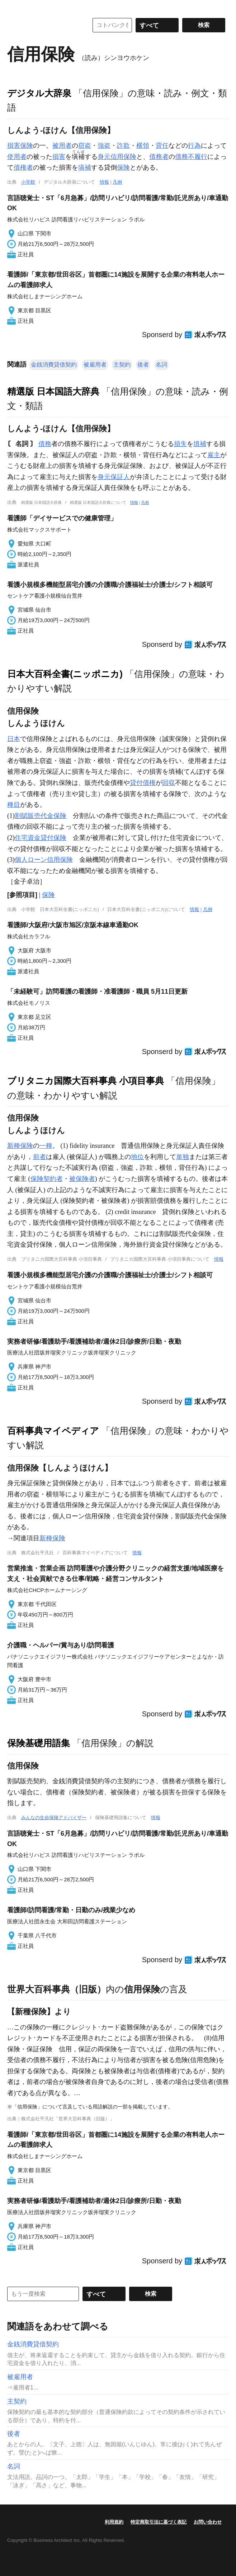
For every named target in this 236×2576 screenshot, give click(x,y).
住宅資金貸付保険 (40, 837)
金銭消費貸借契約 (54, 365)
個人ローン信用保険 (44, 859)
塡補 (84, 167)
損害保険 (20, 145)
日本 (13, 738)
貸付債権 (143, 782)
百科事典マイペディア (53, 1431)
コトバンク (42, 25)
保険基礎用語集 (38, 1743)
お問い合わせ (208, 2522)
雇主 (213, 455)
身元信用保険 (117, 156)
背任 (162, 145)
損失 (180, 443)
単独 (182, 1156)
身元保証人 (114, 476)
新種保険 (20, 1145)
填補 (199, 443)
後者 (143, 365)
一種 (45, 1145)
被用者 (62, 145)
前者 (39, 1156)
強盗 (104, 145)
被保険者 (82, 1178)
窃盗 (84, 145)
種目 (13, 804)
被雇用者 (95, 365)
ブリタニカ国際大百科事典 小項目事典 (85, 1081)
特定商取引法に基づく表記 (159, 2522)
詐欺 (123, 145)
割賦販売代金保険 (40, 815)
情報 (104, 182)
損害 (58, 156)
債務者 (159, 156)
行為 (194, 145)
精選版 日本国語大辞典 (53, 391)
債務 (44, 443)
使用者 (17, 156)
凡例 (117, 182)
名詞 (161, 365)
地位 (137, 1156)
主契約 (122, 365)
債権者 (23, 167)
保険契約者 (46, 1178)
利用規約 (114, 2522)
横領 (142, 145)
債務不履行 (191, 156)
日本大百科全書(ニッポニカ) (65, 674)
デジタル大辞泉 (39, 93)
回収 (168, 782)
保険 (123, 167)
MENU (14, 7)
